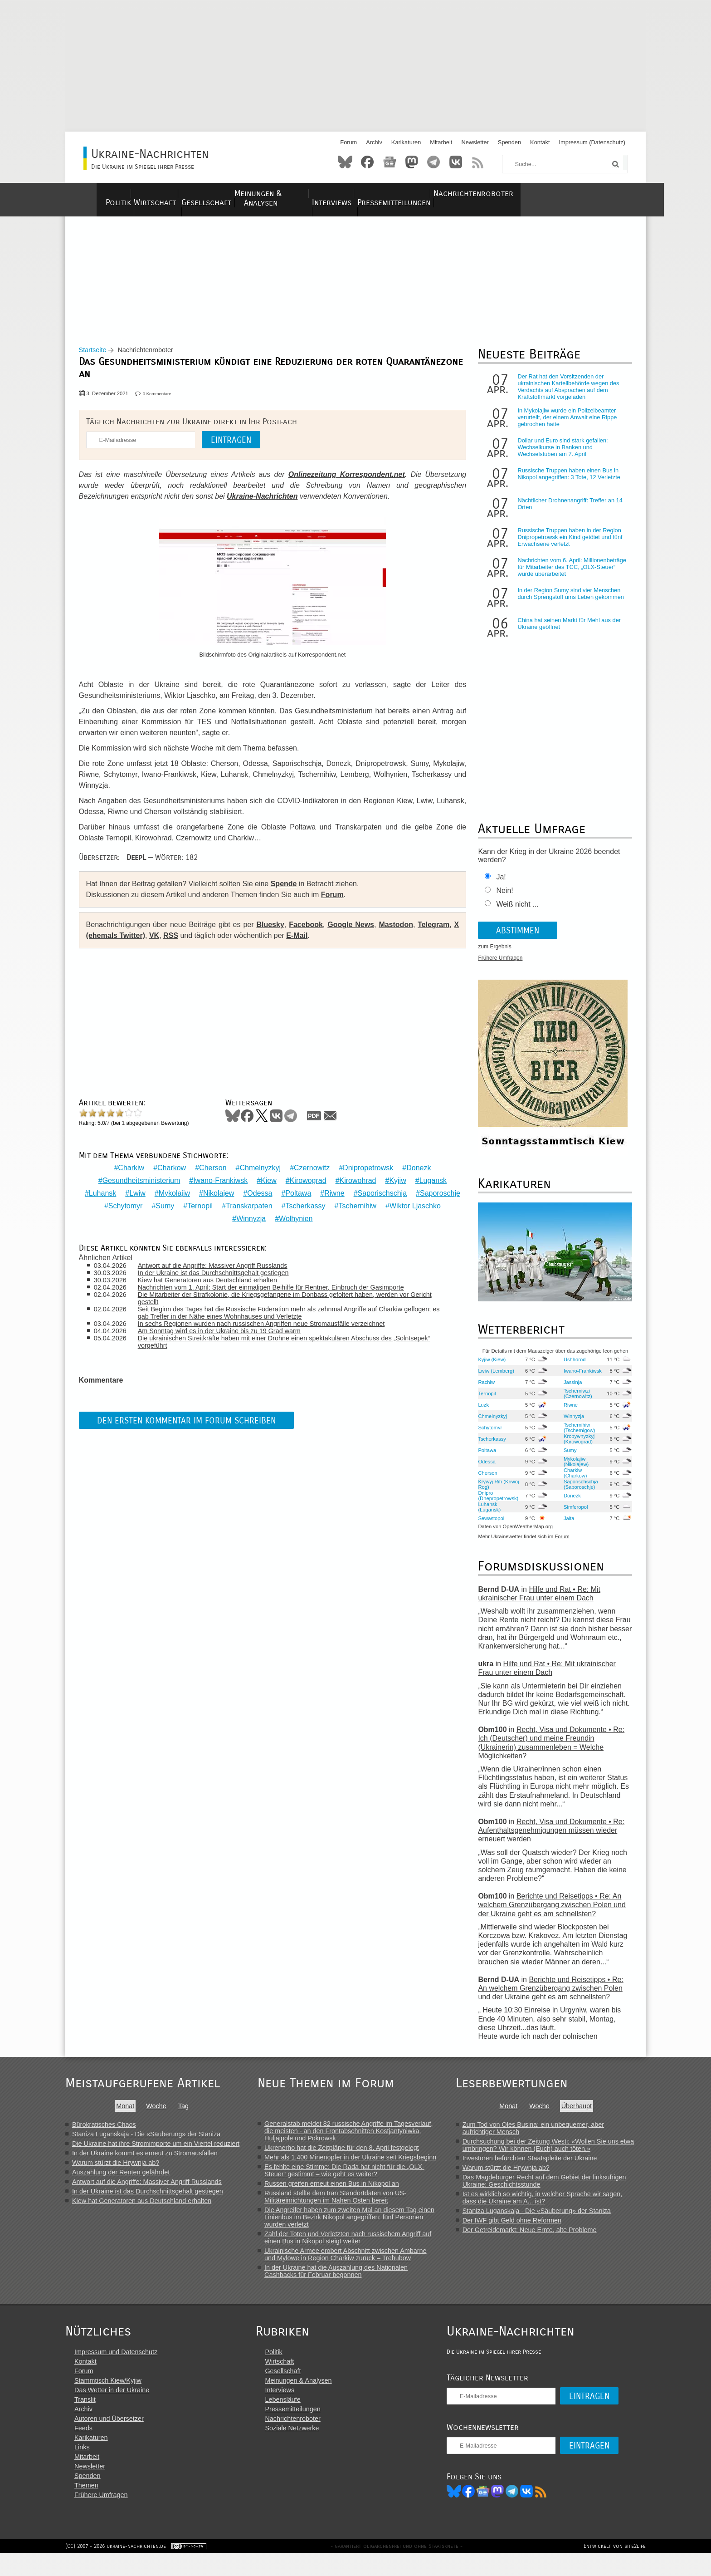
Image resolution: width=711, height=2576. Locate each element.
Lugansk (431, 1181)
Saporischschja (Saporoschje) (577, 1491)
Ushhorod (571, 1366)
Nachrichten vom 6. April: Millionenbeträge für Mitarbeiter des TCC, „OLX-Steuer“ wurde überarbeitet (569, 574)
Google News (350, 932)
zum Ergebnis (491, 954)
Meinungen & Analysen (318, 193)
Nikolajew (243, 1194)
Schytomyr (182, 1207)
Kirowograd (305, 1181)
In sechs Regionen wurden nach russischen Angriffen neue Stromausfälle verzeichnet (269, 1325)
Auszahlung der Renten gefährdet (121, 2179)
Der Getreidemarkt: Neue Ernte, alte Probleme (540, 2237)
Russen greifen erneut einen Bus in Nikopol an (340, 2190)
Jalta (565, 1525)
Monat (128, 2113)
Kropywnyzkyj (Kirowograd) (575, 1446)
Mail (334, 1123)
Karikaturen (406, 142)
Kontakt (540, 142)
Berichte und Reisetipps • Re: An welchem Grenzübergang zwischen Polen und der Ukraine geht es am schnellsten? (549, 1911)
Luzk (480, 1412)
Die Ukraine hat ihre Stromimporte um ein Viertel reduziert (155, 2150)
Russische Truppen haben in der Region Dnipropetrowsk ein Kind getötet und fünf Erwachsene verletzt (567, 545)
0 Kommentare (161, 401)
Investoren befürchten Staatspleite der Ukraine (540, 2165)
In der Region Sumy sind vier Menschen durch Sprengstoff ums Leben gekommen (568, 601)
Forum (348, 142)
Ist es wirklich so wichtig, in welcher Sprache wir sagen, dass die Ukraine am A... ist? (553, 2205)
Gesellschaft (233, 193)
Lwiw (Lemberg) (493, 1378)
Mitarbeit (441, 142)
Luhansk (127, 1194)
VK (165, 943)
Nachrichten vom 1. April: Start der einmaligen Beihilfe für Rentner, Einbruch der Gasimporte (279, 1288)
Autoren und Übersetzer (109, 2438)
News (389, 162)
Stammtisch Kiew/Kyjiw (107, 2400)
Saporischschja (407, 1194)
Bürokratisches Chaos (104, 2131)
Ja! (498, 884)
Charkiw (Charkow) (572, 1480)
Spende (288, 891)
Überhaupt (587, 2113)
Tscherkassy (362, 1207)
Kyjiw (395, 1181)
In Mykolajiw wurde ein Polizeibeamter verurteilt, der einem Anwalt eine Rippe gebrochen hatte (564, 425)
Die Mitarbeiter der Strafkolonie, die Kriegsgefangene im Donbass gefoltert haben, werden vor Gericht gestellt (281, 1299)
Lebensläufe (292, 2419)
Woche (159, 2113)
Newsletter (474, 142)
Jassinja (569, 1389)
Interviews (399, 193)
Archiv (374, 142)
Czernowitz (309, 1169)
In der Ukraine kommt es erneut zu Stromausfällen (145, 2160)
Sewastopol (488, 1525)
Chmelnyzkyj (258, 1169)
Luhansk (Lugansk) (486, 1514)
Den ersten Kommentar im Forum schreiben (191, 1421)
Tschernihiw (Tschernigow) (576, 1434)
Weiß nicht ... (514, 912)
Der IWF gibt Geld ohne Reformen (522, 2227)
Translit (85, 2419)
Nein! (501, 898)
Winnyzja (281, 1219)
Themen (86, 2505)
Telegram (433, 162)
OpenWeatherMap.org (525, 1534)
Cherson (210, 1169)
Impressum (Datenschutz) (592, 142)
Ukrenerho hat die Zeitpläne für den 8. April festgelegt (350, 2155)
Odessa (284, 1194)
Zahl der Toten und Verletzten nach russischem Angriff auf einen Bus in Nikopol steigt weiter (356, 2244)
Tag (186, 2113)
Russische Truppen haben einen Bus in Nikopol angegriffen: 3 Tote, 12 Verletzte (566, 481)
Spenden (509, 142)
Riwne (359, 1194)
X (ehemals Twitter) (124, 943)
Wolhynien (325, 1219)
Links (82, 2467)
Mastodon (411, 162)
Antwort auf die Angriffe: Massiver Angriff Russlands (220, 1267)
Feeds (83, 2448)
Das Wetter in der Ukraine (111, 2410)
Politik (114, 193)
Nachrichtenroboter (569, 193)
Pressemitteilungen (474, 193)
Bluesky (345, 162)
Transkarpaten (305, 1207)
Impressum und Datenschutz (115, 2371)
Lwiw (162, 1194)
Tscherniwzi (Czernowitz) (574, 1400)
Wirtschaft (167, 193)
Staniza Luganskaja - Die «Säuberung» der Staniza (146, 2141)
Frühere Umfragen (497, 965)
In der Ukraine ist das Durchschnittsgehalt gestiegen (221, 1274)
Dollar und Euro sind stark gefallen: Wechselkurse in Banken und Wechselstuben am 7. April (560, 455)
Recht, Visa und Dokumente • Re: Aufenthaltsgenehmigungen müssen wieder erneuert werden (548, 1837)
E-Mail (308, 943)
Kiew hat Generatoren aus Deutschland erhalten (215, 1281)
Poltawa (323, 1194)
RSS (478, 162)
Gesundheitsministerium (139, 1181)
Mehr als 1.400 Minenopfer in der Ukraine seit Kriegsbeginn (358, 2164)
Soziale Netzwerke (302, 2448)
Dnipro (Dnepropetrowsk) (495, 1502)
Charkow (169, 1169)
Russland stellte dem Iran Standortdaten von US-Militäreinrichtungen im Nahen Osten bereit (343, 2204)
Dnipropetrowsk (366, 1169)
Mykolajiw (198, 1194)
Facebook (367, 162)
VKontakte (455, 162)
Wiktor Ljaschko (227, 1219)
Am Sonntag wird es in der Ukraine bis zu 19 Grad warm (227, 1332)
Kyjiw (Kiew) (489, 1366)
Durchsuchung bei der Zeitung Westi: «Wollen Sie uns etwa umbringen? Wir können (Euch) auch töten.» (559, 2152)
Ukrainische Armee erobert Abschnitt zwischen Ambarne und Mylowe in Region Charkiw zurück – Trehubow (354, 2261)
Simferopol (572, 1514)
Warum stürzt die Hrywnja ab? (115, 2170)
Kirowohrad (355, 1181)
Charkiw (129, 1169)
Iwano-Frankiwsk (218, 1181)
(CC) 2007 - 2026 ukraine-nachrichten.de (115, 2569)
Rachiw (483, 1389)
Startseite (97, 357)
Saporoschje (132, 1207)
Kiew (266, 1181)
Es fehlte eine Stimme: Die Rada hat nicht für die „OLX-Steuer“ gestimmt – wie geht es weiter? (353, 2177)
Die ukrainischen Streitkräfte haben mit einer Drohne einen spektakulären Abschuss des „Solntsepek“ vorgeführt (272, 1343)
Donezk (416, 1169)
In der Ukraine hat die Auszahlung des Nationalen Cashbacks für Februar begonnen (344, 2278)
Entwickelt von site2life (615, 2569)
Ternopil (256, 1207)
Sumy (221, 1207)
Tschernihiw (414, 1207)
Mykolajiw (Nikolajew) (572, 1468)
